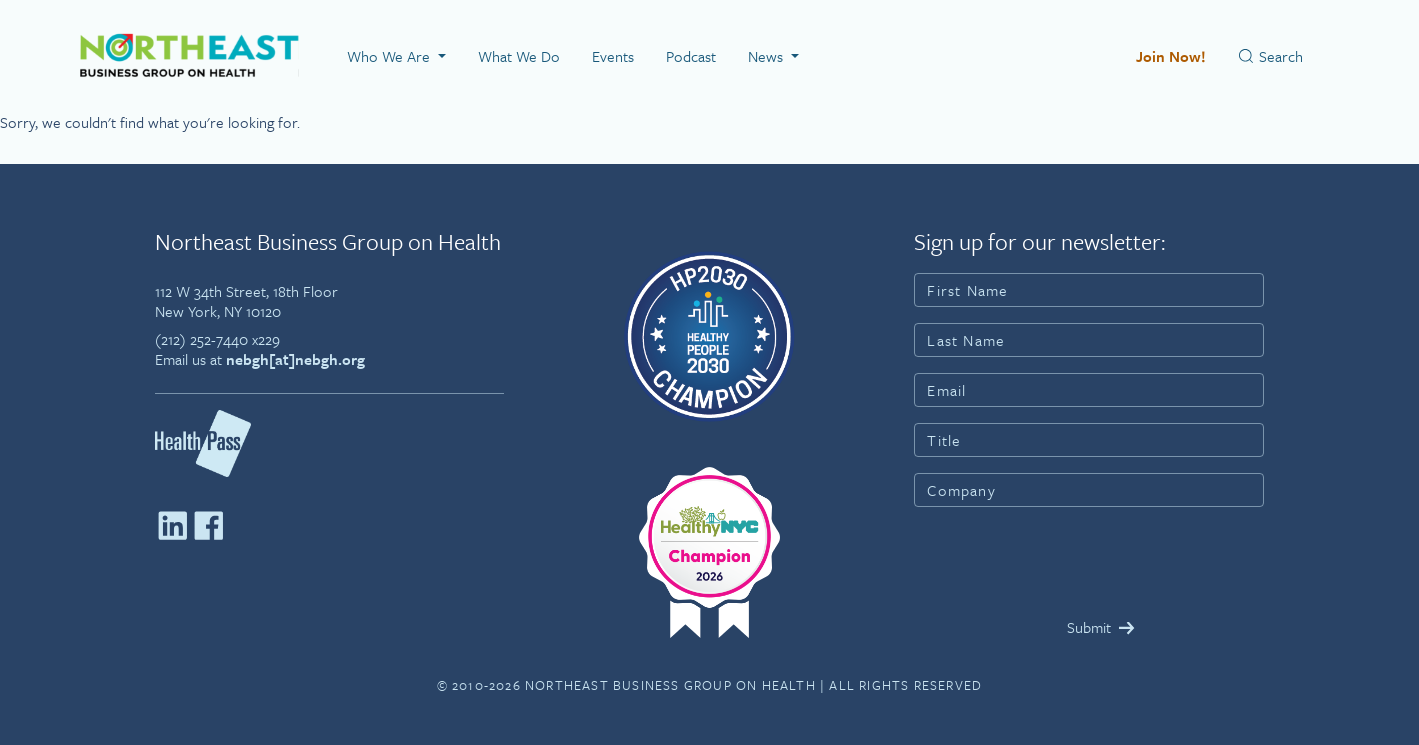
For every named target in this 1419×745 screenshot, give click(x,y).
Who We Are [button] (390, 56)
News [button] (767, 56)
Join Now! (1171, 56)
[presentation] (1066, 562)
